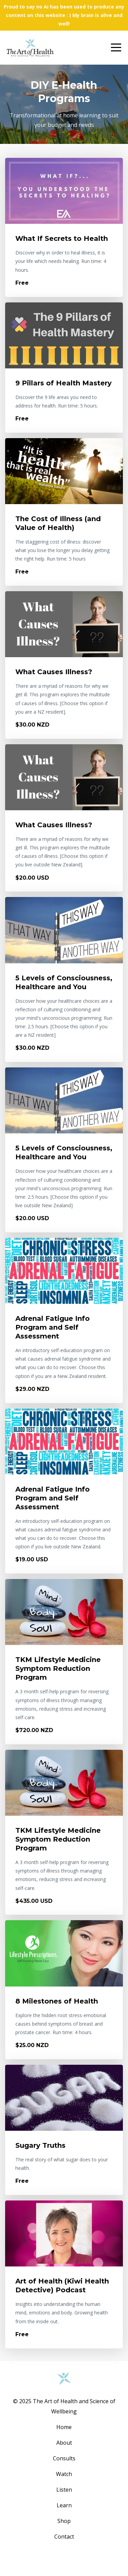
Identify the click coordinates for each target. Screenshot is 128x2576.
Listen (64, 2489)
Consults (64, 2458)
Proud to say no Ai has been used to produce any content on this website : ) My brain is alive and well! (64, 15)
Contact (64, 2536)
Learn (64, 2505)
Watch (64, 2474)
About (64, 2442)
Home (64, 2427)
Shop (64, 2521)
